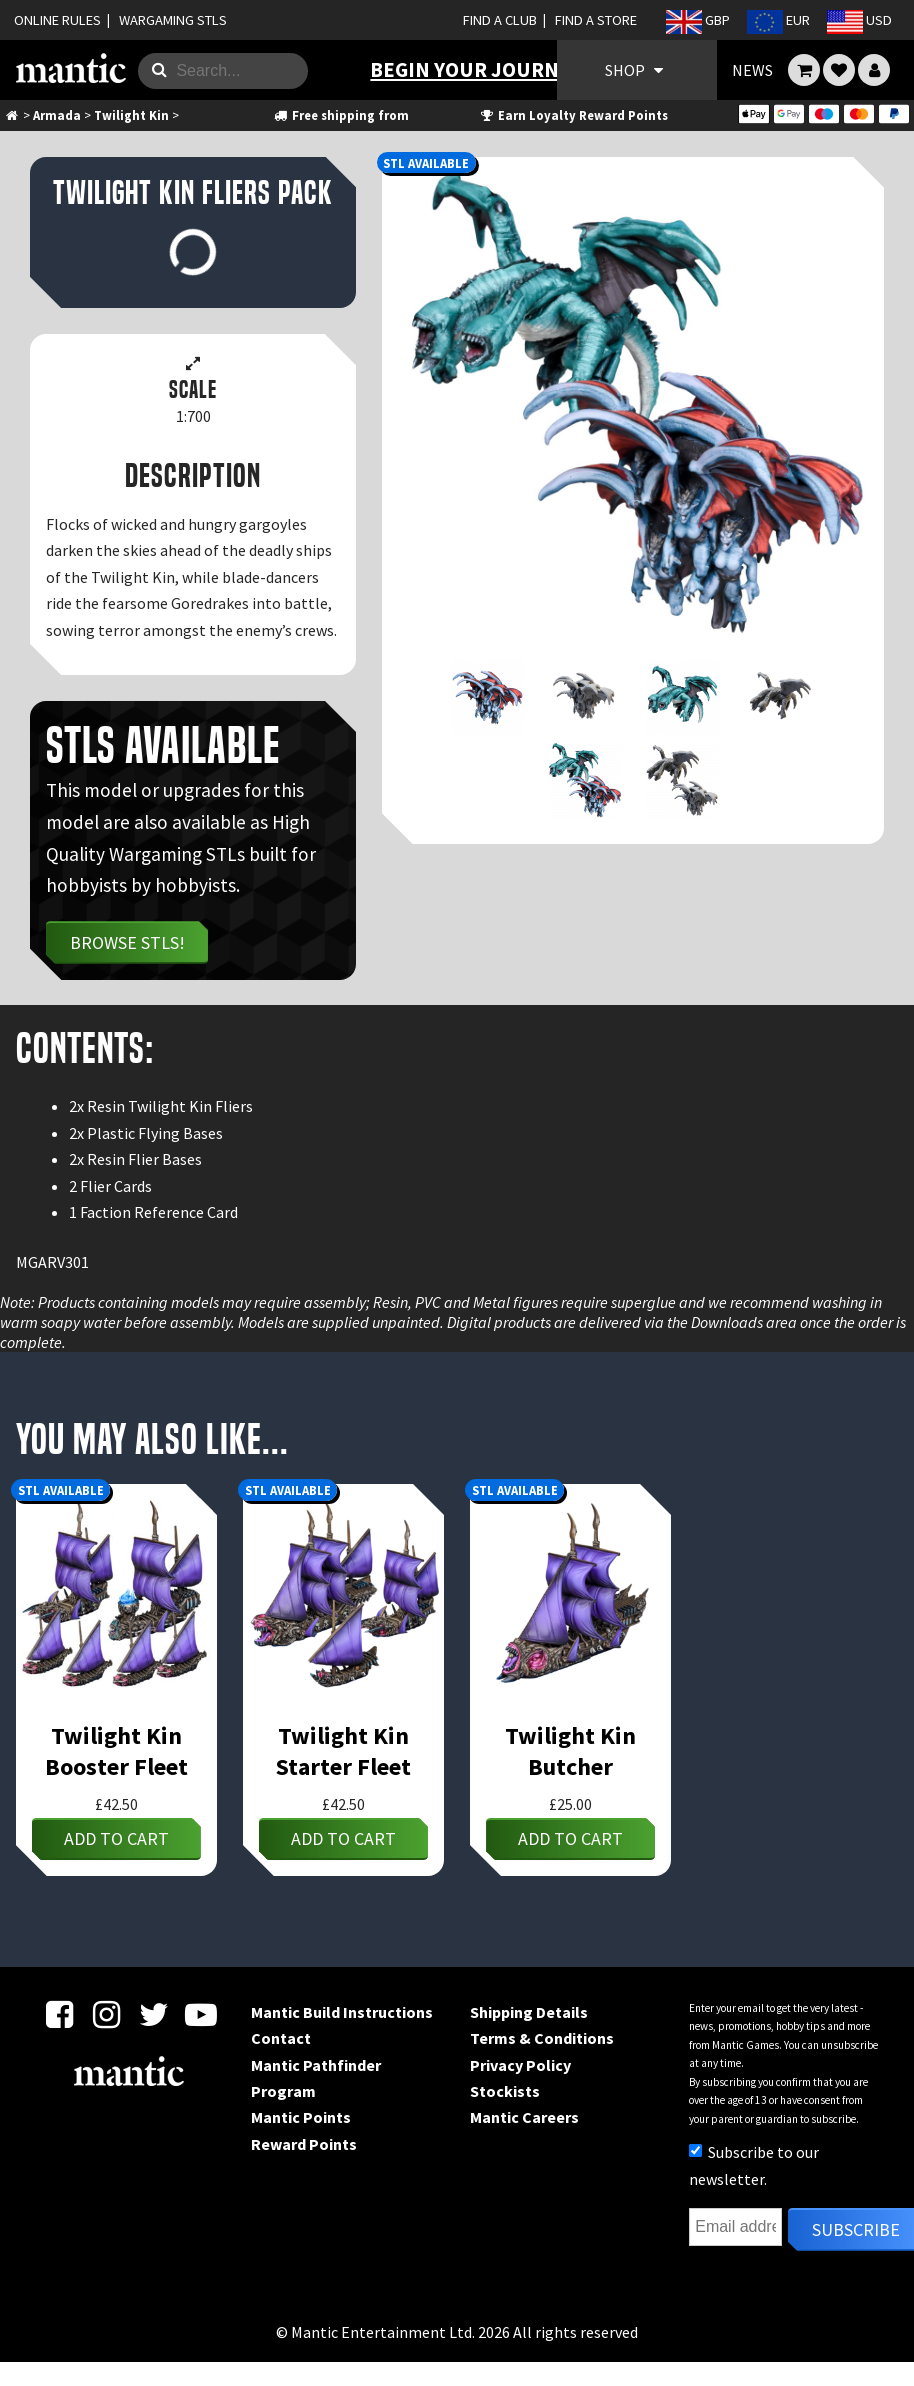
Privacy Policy (520, 2065)
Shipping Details (529, 2012)
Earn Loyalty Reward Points (573, 115)
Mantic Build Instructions (342, 2012)
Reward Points (304, 2144)
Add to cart (116, 1838)
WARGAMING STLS (173, 20)
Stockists (505, 2091)
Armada (57, 115)
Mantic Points (301, 2117)
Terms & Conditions (542, 2038)
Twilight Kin (131, 115)
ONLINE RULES (57, 20)
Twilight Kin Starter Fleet (343, 1751)
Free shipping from (340, 115)
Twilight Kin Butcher (570, 1751)
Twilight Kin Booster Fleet (116, 1751)
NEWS (752, 70)
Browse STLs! (127, 942)
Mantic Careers (524, 2117)
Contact (281, 2038)
